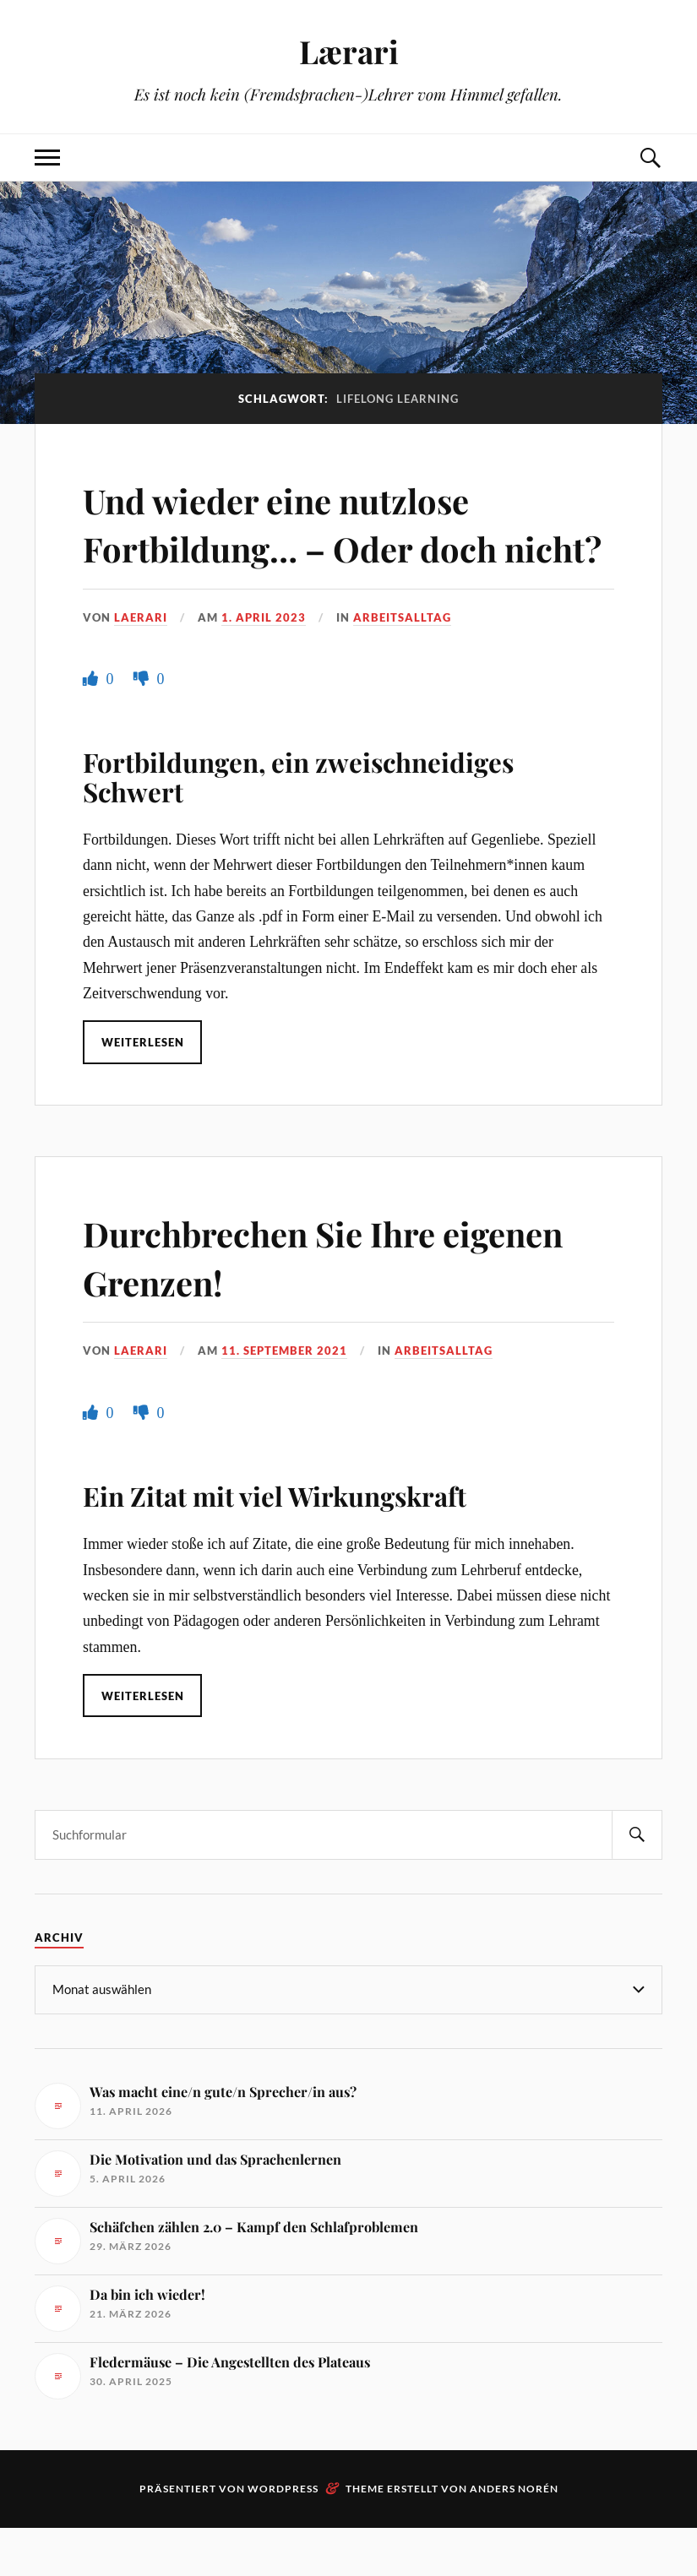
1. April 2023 (263, 665)
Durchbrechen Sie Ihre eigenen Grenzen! (279, 1305)
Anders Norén (514, 2536)
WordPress (283, 2536)
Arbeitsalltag (402, 665)
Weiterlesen (142, 1091)
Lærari (348, 51)
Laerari (140, 665)
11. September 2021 (284, 1399)
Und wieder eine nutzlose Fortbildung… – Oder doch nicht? (312, 547)
